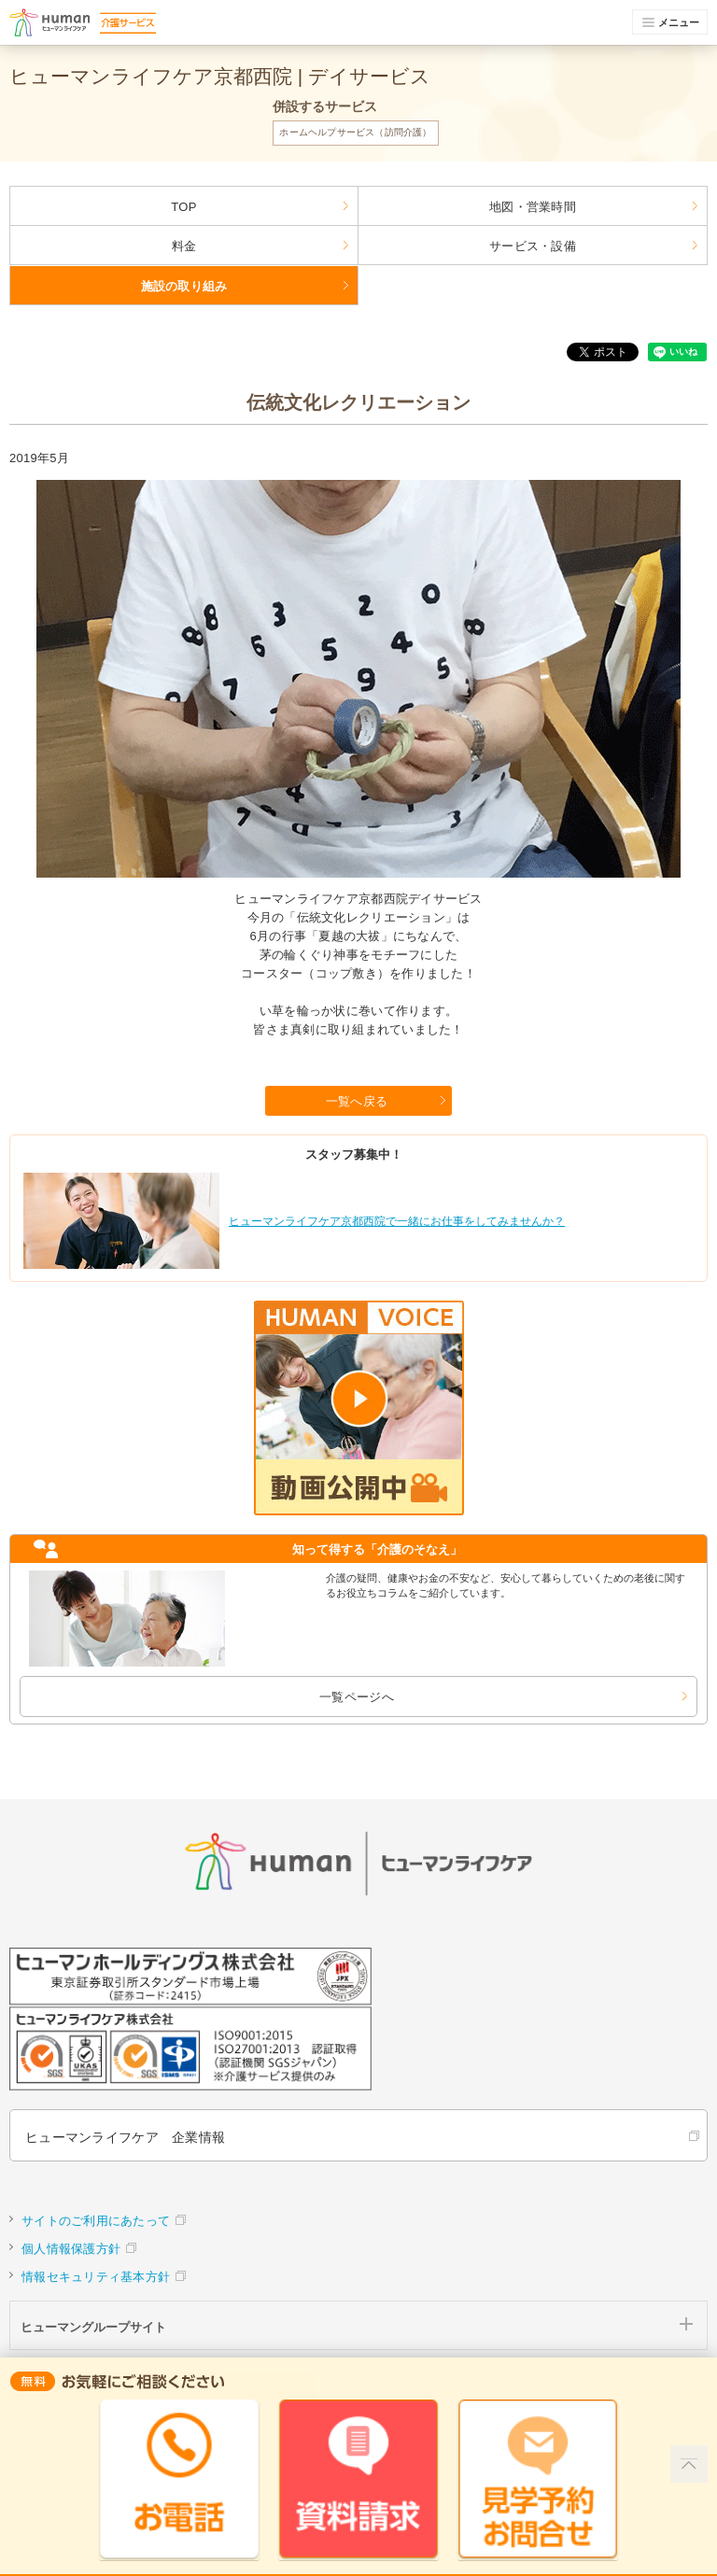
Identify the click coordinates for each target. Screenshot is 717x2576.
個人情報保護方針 (70, 2249)
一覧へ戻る (356, 1101)
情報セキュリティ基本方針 (95, 2277)
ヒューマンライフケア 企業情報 (125, 2137)
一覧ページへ (356, 1697)
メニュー (671, 22)
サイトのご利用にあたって (95, 2221)
